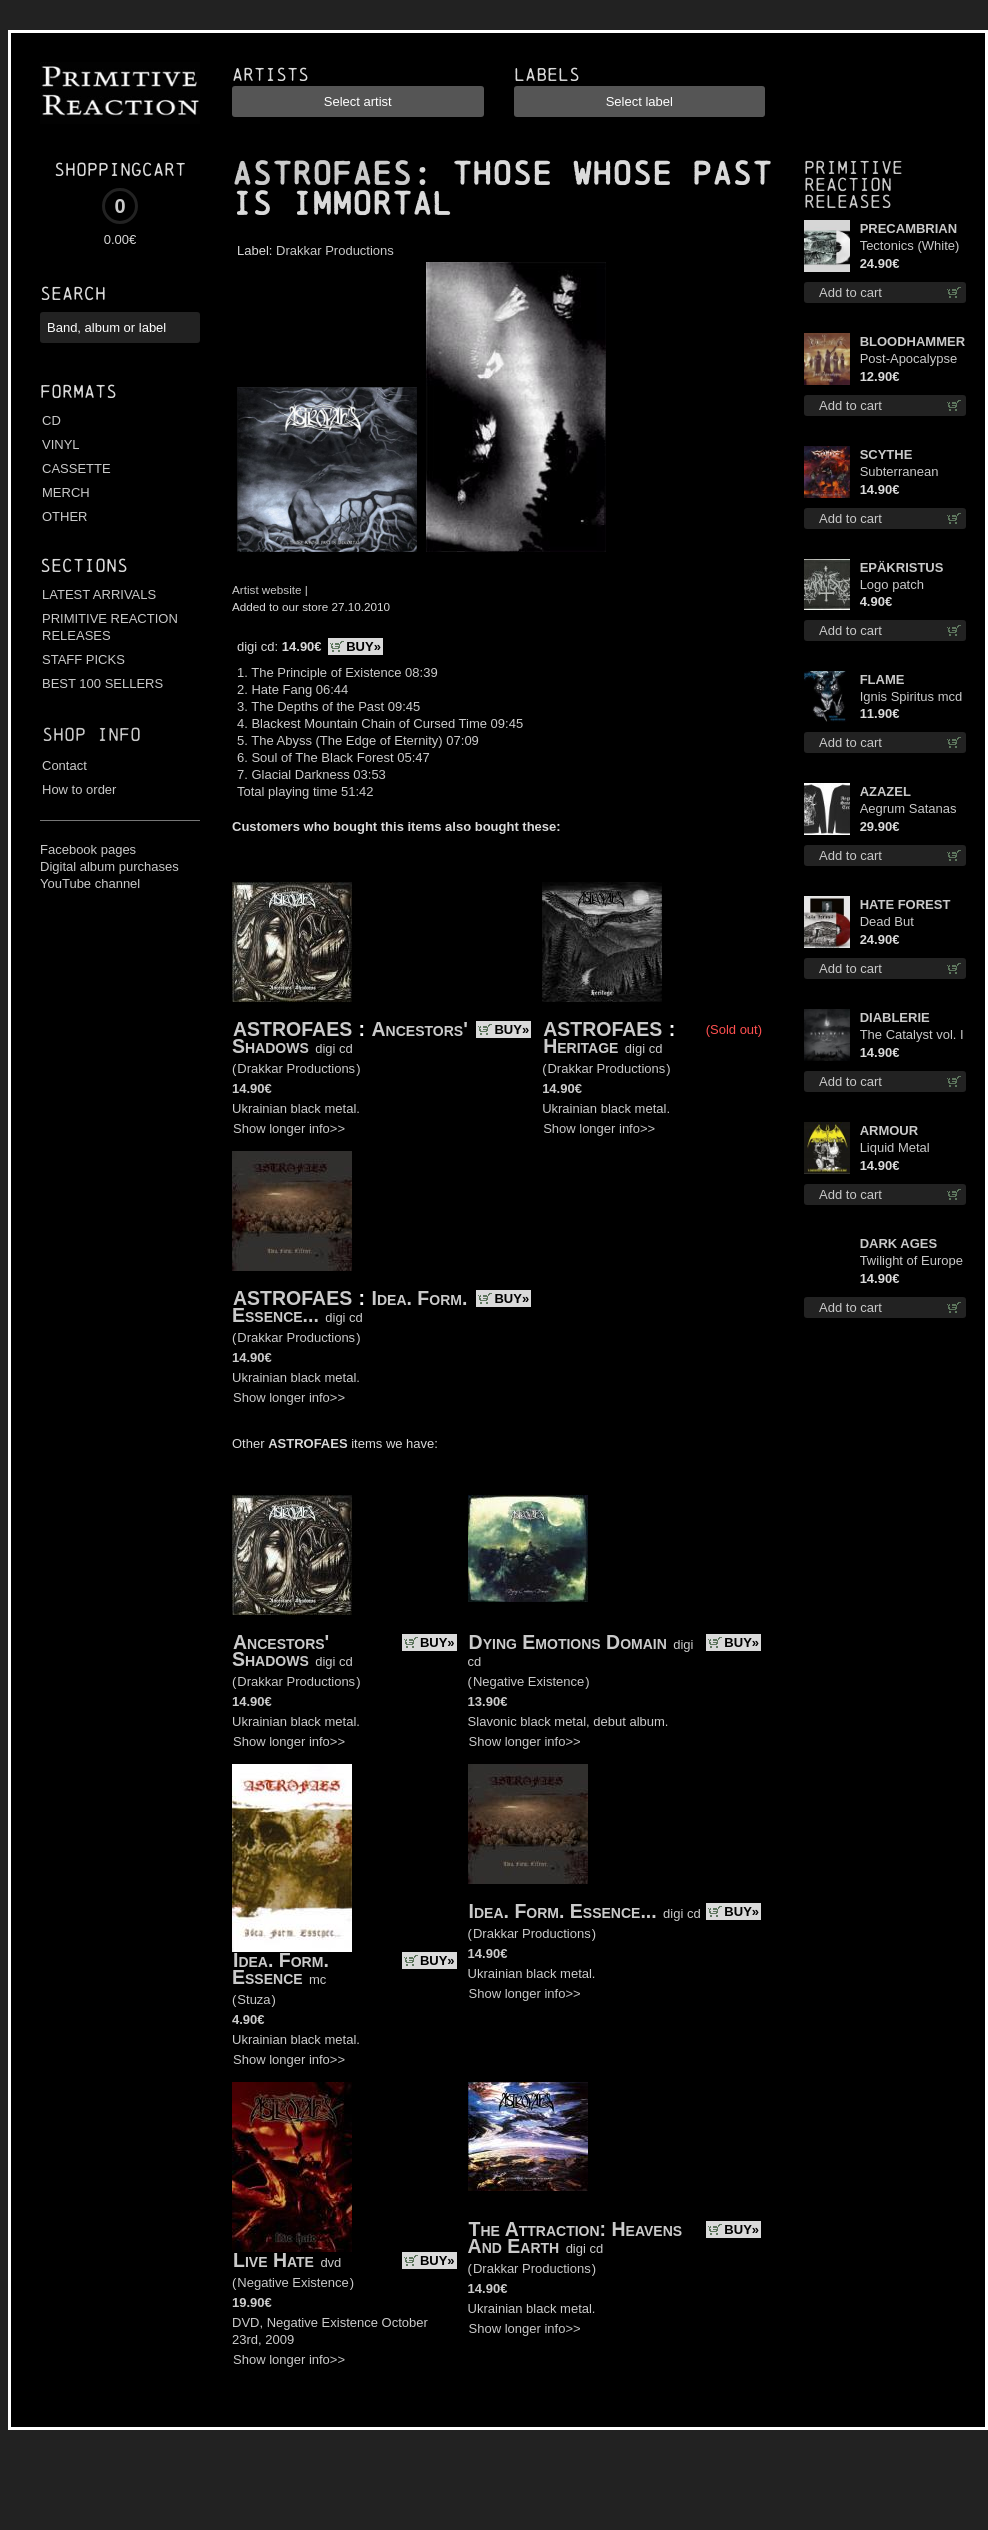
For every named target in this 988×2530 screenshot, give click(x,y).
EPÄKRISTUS (902, 567)
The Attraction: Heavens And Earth (575, 2237)
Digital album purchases (109, 866)
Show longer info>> (289, 1128)
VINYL (61, 444)
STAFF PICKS (83, 659)
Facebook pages (88, 849)
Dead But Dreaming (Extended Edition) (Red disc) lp (898, 922)
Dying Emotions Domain (568, 1642)
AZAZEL (885, 791)
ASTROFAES (322, 174)
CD (51, 420)
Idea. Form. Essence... (563, 1911)
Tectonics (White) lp (910, 246)
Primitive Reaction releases (853, 184)
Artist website (267, 589)
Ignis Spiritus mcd (911, 696)
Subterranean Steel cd (899, 472)
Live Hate (273, 2260)
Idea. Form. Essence (280, 1968)
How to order (79, 789)
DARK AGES (899, 1243)
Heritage (580, 1046)
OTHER (65, 516)
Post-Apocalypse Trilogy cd (909, 359)
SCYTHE (886, 454)
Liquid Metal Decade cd (895, 1148)
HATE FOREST (905, 904)
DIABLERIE (895, 1017)
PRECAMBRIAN (909, 228)
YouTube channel (90, 883)
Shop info (91, 734)
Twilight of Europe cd (911, 1261)
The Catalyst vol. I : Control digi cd (912, 1035)
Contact (64, 765)
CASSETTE (76, 468)
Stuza (253, 1999)
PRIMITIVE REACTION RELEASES (110, 627)
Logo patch (892, 584)
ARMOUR (889, 1130)
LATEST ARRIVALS (99, 594)
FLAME (882, 679)
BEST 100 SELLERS (102, 683)
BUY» (363, 646)
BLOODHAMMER (912, 341)
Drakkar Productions (335, 250)
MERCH (66, 492)
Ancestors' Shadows (280, 1650)
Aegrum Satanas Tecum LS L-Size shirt (909, 809)
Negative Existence (528, 1681)
